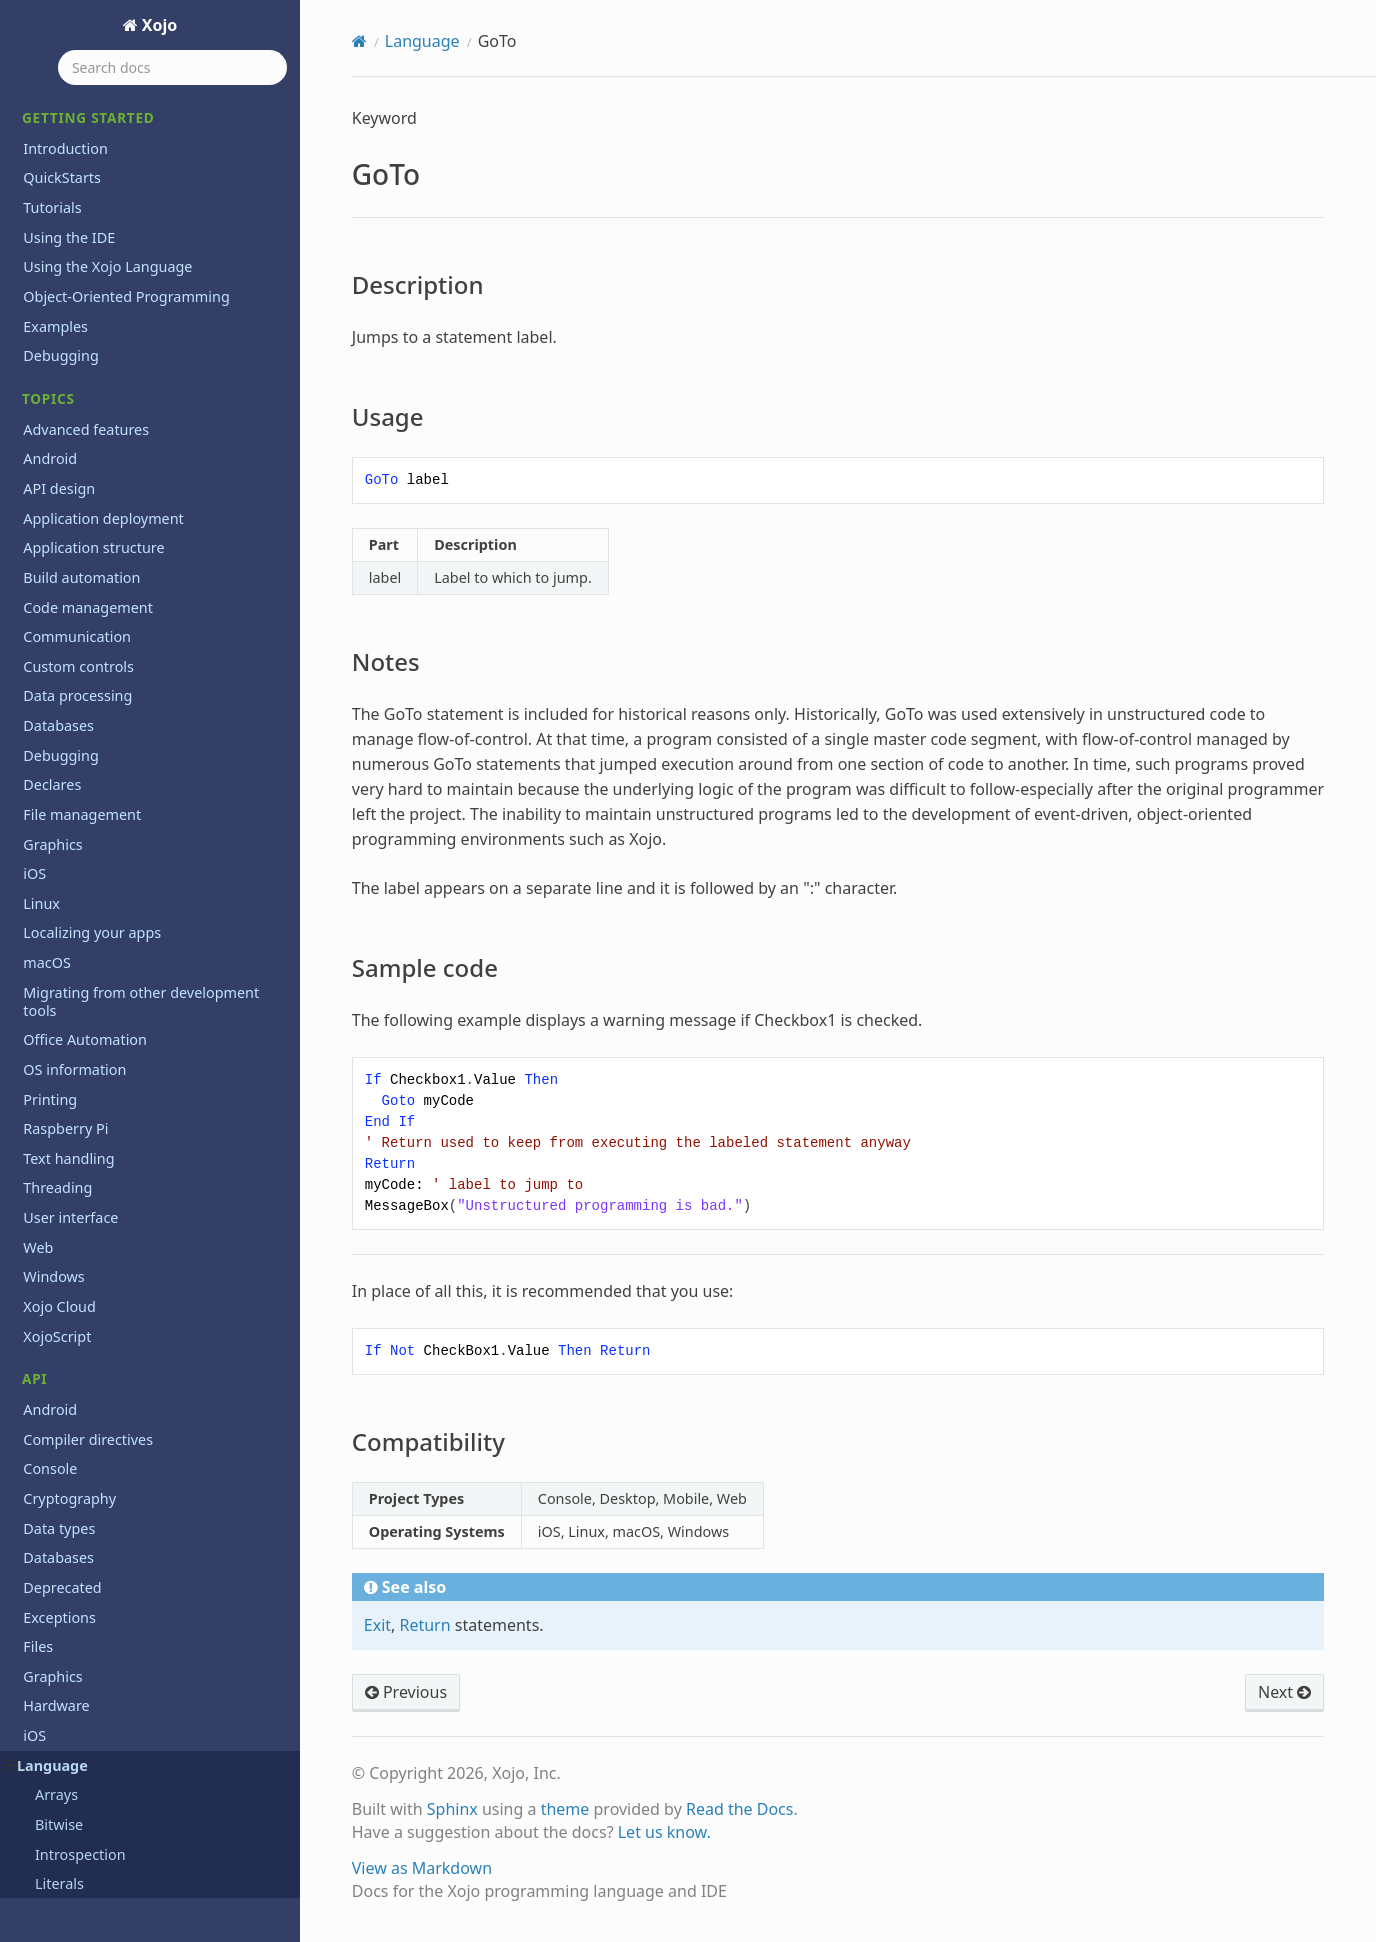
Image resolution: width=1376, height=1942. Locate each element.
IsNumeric (70, 513)
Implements (76, 335)
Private (58, 957)
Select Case (73, 1283)
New (50, 779)
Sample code (91, 219)
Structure (66, 1461)
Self (47, 1313)
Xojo (158, 25)
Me (45, 690)
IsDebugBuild (81, 424)
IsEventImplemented (105, 453)
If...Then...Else (81, 305)
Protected (67, 1016)
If (40, 276)
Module (60, 750)
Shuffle (58, 1401)
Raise (53, 1105)
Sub (48, 1490)
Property (64, 987)
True (50, 1609)
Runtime (63, 1253)
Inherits (61, 365)
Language (422, 41)
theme (565, 1809)
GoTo (41, 104)
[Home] (359, 41)
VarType (62, 1727)
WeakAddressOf (89, 1757)
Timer (54, 1550)
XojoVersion (75, 1816)
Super (55, 1520)
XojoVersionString (95, 1846)
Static (53, 1431)
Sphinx (452, 1809)
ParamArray (75, 927)
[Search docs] (172, 67)
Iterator (61, 572)
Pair (48, 898)
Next (51, 809)
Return (58, 1224)
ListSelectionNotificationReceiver (145, 631)
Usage (71, 162)
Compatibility (92, 248)
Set (45, 1342)
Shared (59, 1372)
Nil (44, 839)
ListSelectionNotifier (103, 661)
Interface (65, 394)
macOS (47, 1875)
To (43, 1579)
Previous (406, 1692)
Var (46, 1698)
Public (55, 1046)
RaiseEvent (71, 1135)
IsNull (54, 483)
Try (45, 1638)
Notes (70, 191)
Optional (64, 868)
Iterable (61, 542)
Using (54, 1668)
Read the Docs (740, 1809)
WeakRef (64, 1787)
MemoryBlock (81, 720)
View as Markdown (422, 1868)
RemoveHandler (89, 1194)
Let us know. (664, 1832)
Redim (56, 1164)
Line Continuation (95, 602)
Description (87, 134)
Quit (49, 1076)
